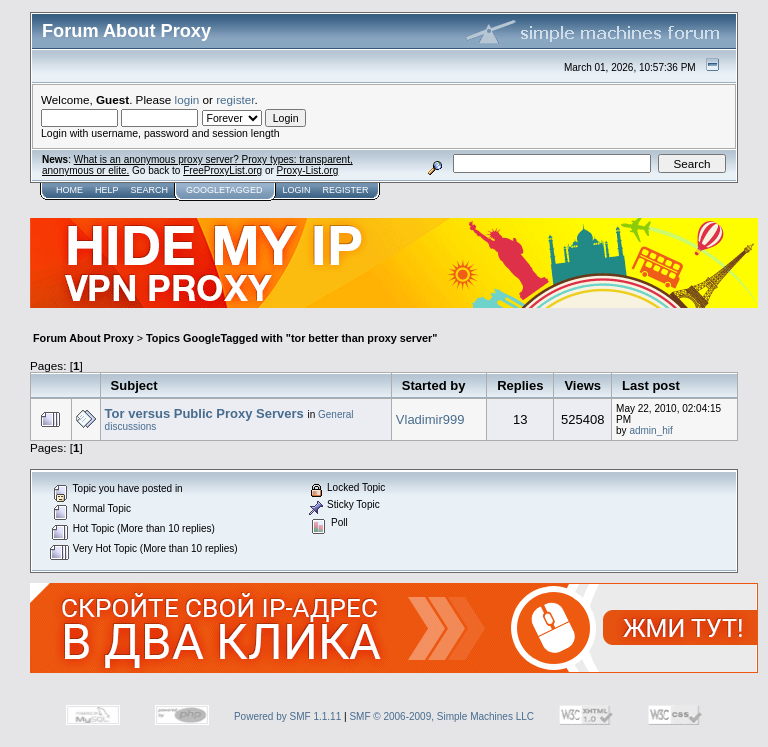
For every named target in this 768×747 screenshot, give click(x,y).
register (235, 99)
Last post (651, 385)
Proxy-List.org (308, 170)
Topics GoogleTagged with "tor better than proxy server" (291, 338)
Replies (520, 385)
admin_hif (650, 430)
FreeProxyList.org (222, 170)
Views (582, 385)
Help (107, 190)
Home (69, 190)
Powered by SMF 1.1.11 (287, 716)
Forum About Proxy (83, 338)
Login (296, 190)
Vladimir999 (430, 419)
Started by (434, 385)
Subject (134, 385)
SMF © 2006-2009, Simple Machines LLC (441, 716)
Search (150, 190)
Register (345, 190)
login (187, 99)
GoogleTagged (224, 190)
